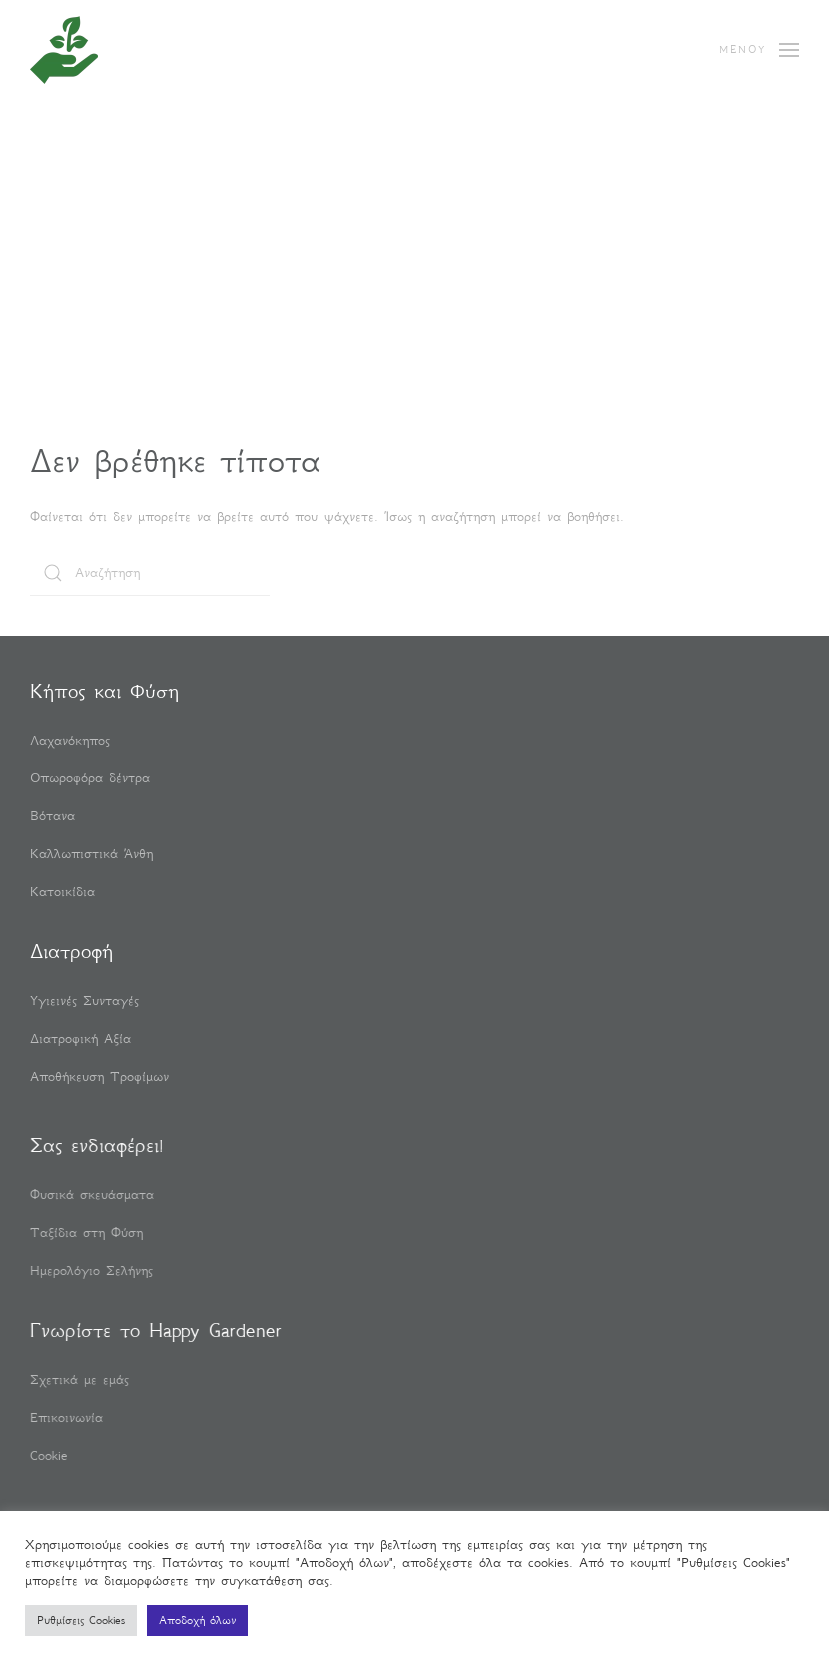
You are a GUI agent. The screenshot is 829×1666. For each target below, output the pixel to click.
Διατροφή (71, 951)
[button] (759, 50)
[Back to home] (64, 50)
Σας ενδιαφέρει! (95, 1145)
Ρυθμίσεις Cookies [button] (81, 1620)
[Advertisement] (414, 290)
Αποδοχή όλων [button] (197, 1620)
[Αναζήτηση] (150, 573)
